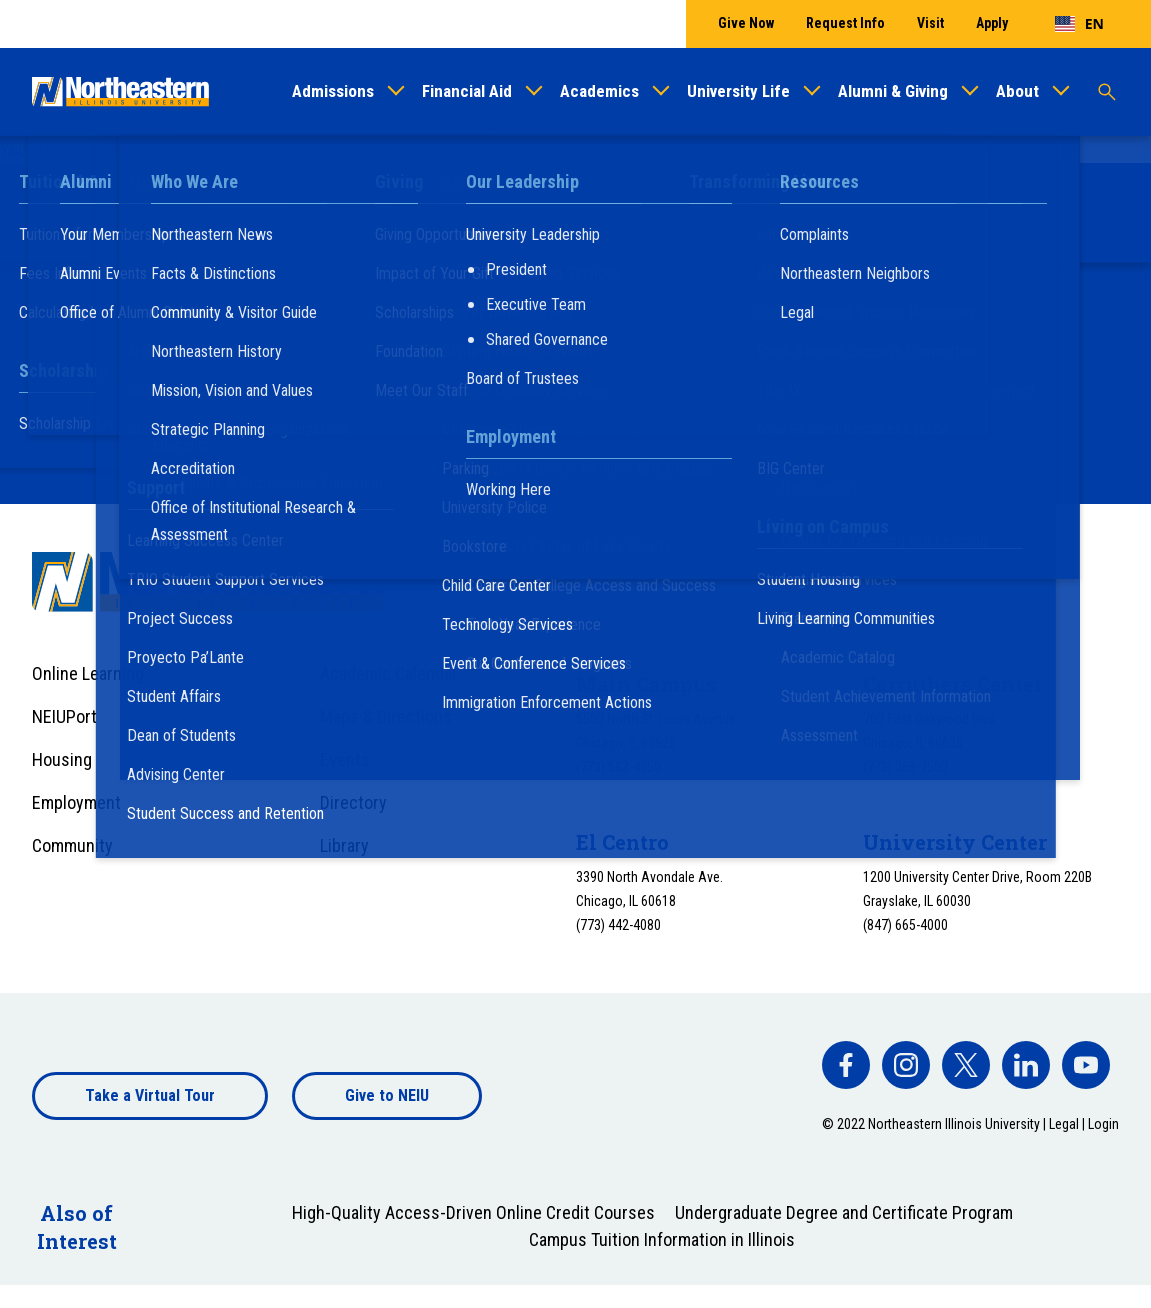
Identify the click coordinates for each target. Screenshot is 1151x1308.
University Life (738, 91)
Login (1103, 1124)
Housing (62, 759)
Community (72, 845)
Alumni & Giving (893, 91)
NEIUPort (64, 716)
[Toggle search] (1107, 92)
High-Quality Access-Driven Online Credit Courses (473, 1212)
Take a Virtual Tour (150, 1095)
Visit (930, 23)
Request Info (845, 23)
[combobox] (1079, 24)
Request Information (372, 383)
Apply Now (814, 383)
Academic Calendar (389, 673)
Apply (992, 23)
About (1017, 91)
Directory (353, 802)
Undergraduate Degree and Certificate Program (844, 1212)
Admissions (333, 91)
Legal (1064, 1124)
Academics (599, 91)
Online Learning (88, 673)
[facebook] (846, 1065)
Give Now (746, 23)
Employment (76, 802)
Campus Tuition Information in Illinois (662, 1239)
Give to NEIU (387, 1095)
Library (344, 845)
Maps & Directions (386, 716)
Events (345, 759)
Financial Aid (467, 91)
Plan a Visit (611, 383)
